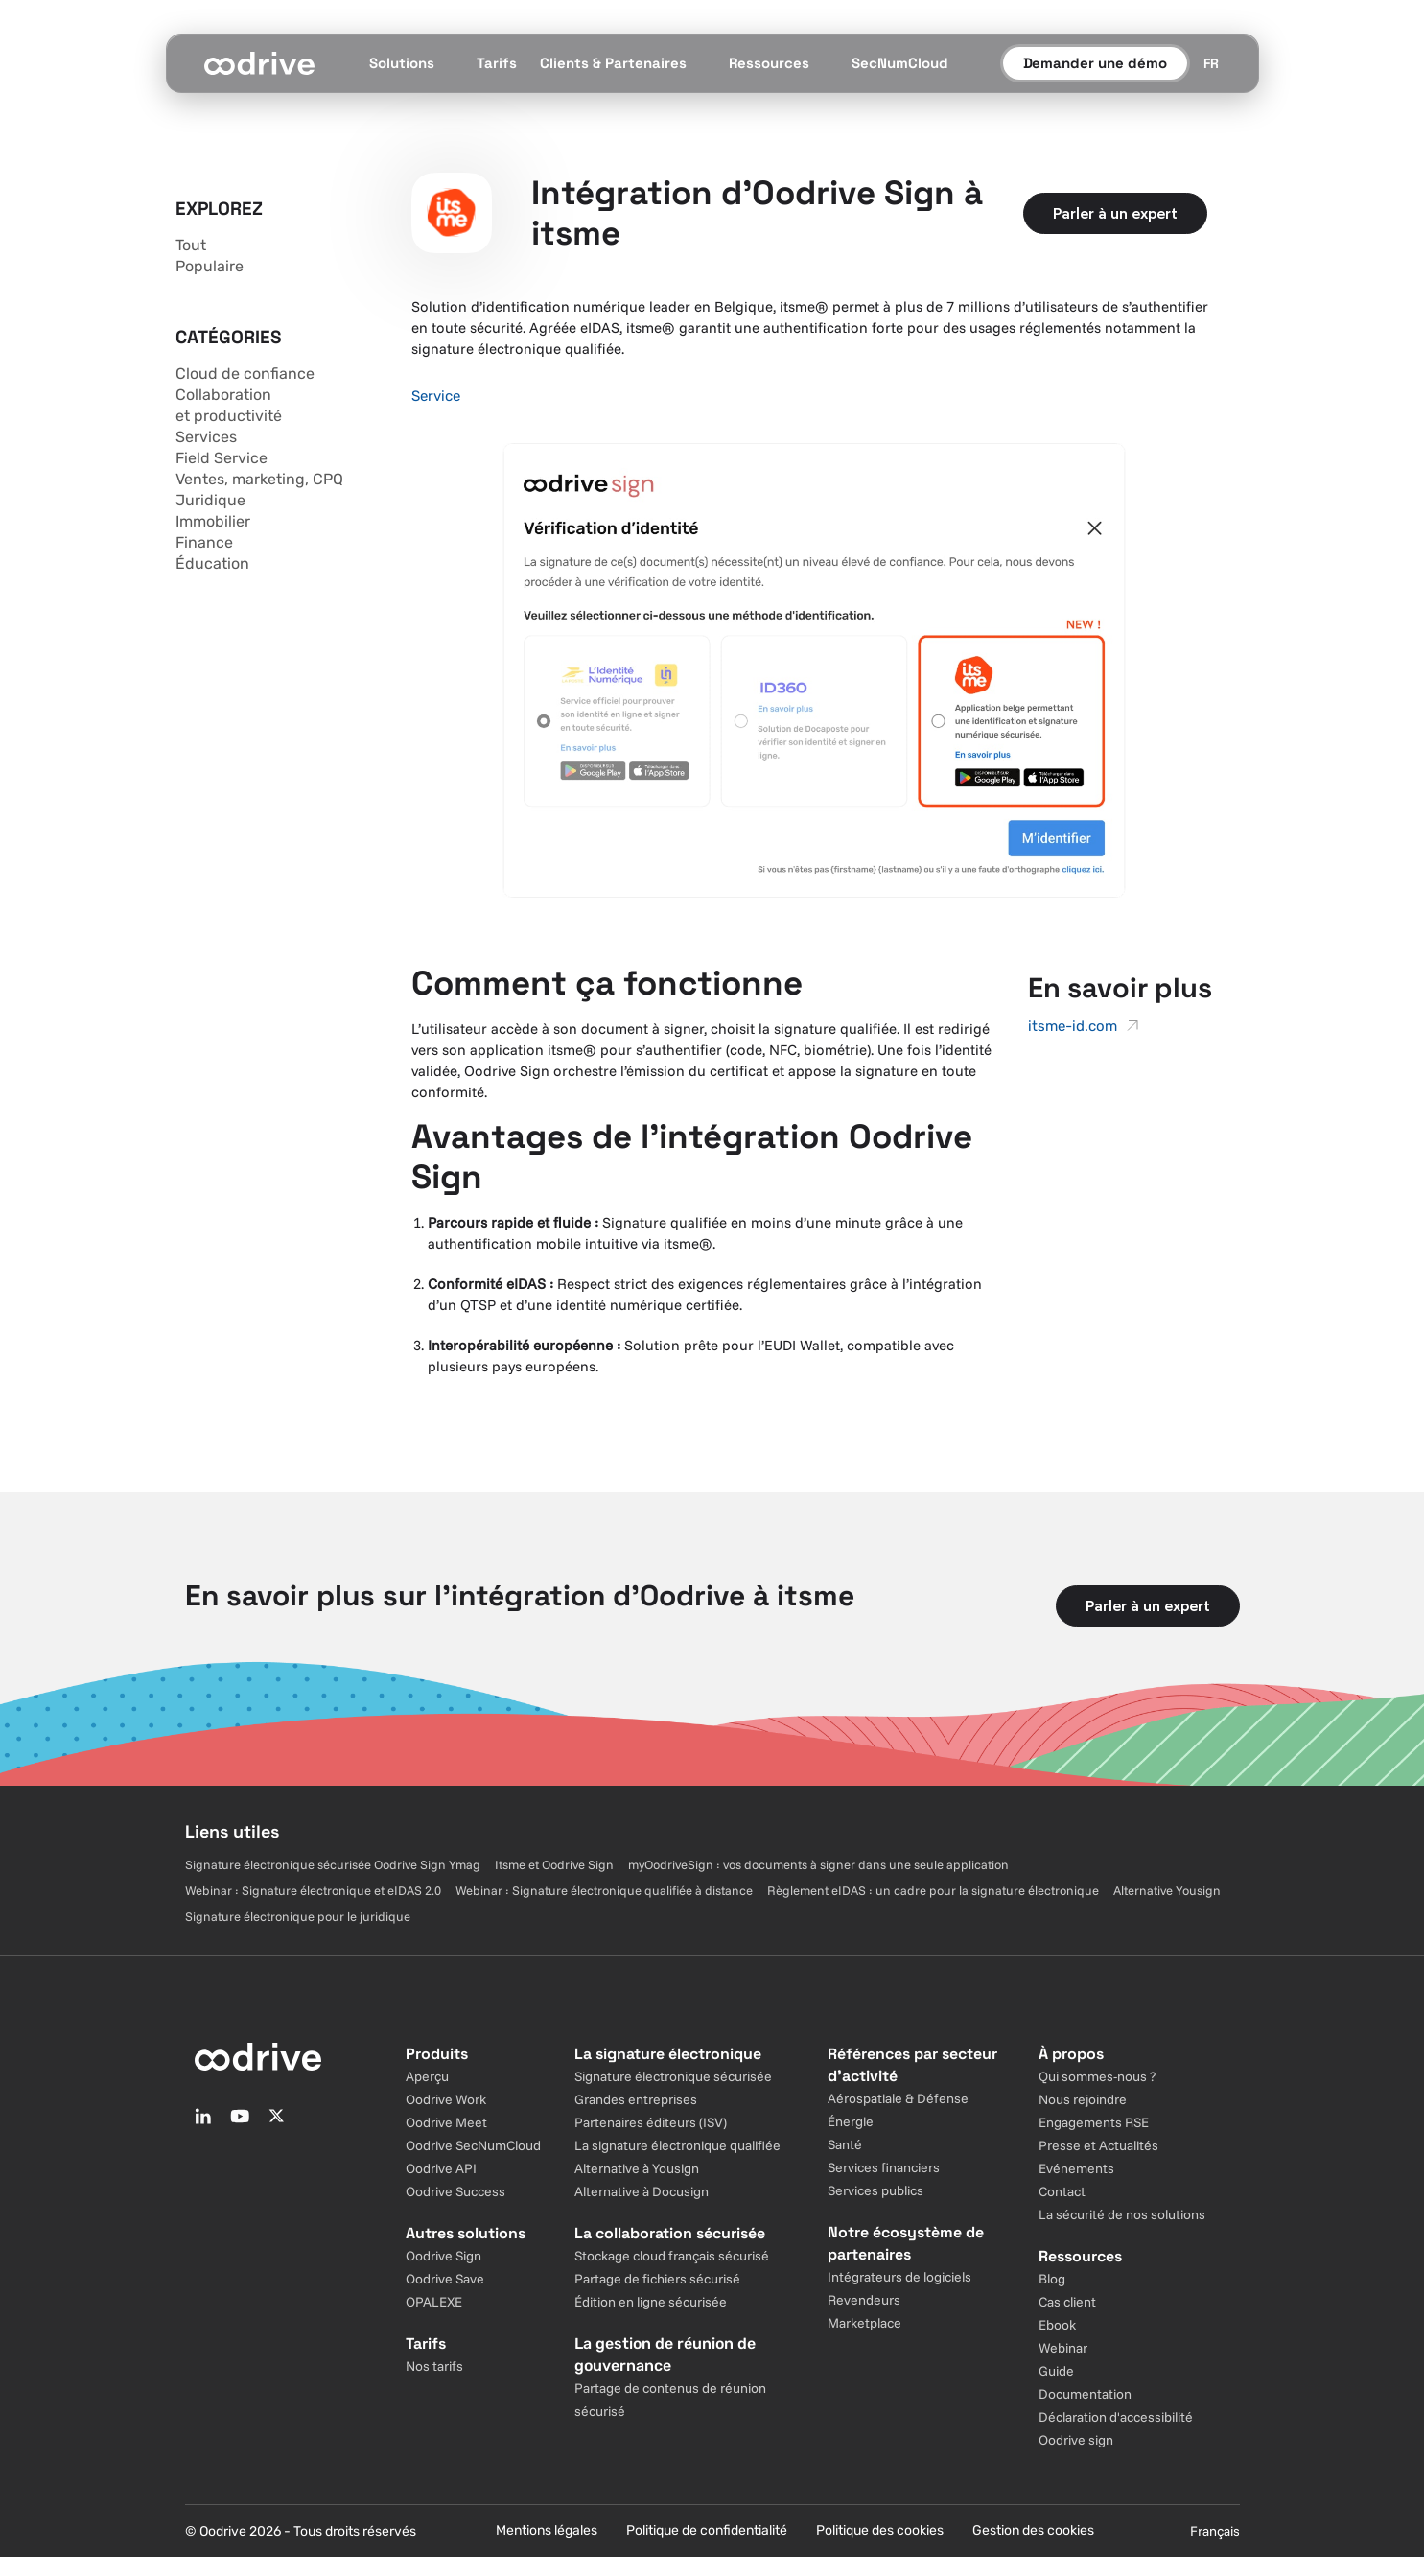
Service (435, 396)
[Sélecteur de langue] (1211, 63)
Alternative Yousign (1167, 1890)
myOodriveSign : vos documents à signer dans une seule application (818, 1864)
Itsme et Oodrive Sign (554, 1864)
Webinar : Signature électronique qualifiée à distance (604, 1890)
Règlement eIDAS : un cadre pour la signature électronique (933, 1890)
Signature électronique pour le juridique (297, 1916)
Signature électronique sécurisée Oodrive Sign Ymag (332, 1864)
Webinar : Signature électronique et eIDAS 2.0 (313, 1890)
